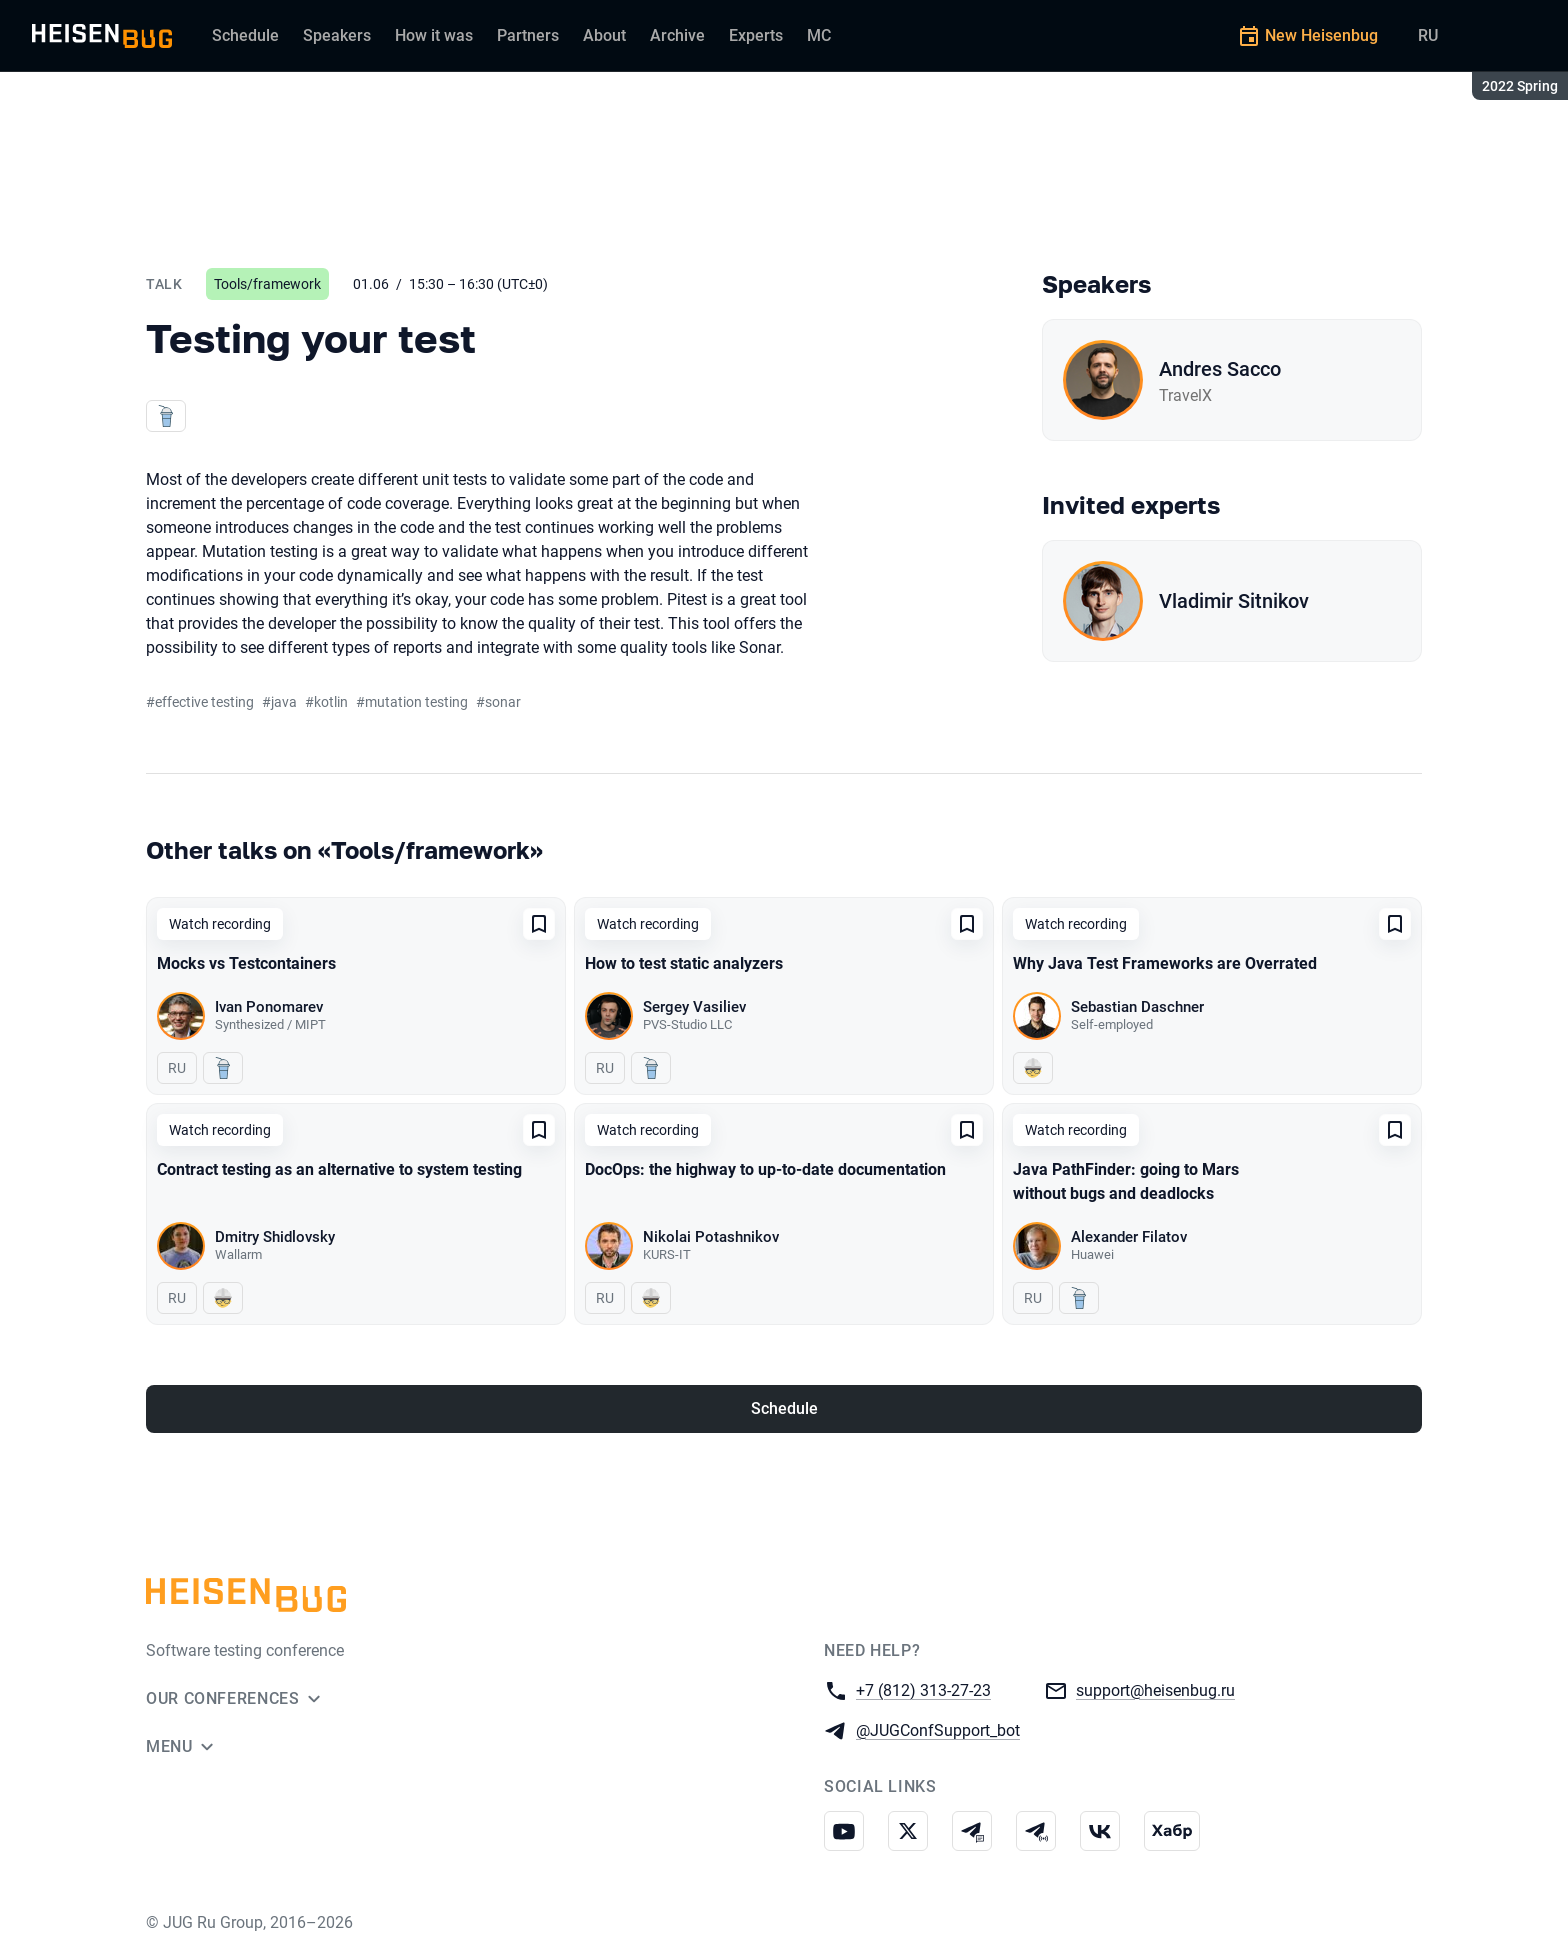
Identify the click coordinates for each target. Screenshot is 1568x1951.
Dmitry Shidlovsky (275, 1237)
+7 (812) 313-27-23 (923, 1689)
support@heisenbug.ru (1155, 1689)
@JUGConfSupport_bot (938, 1729)
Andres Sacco (1220, 369)
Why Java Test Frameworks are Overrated (1165, 963)
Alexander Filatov (1129, 1237)
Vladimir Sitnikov (1234, 601)
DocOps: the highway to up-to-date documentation (765, 1169)
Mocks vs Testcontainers (246, 963)
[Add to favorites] (539, 924)
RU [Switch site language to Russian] (1428, 35)
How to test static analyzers (684, 963)
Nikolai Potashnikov (711, 1237)
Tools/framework (267, 284)
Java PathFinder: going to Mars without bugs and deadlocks (1126, 1181)
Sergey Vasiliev (694, 1007)
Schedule (784, 1408)
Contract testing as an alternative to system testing (339, 1169)
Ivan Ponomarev (269, 1007)
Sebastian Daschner (1137, 1007)
